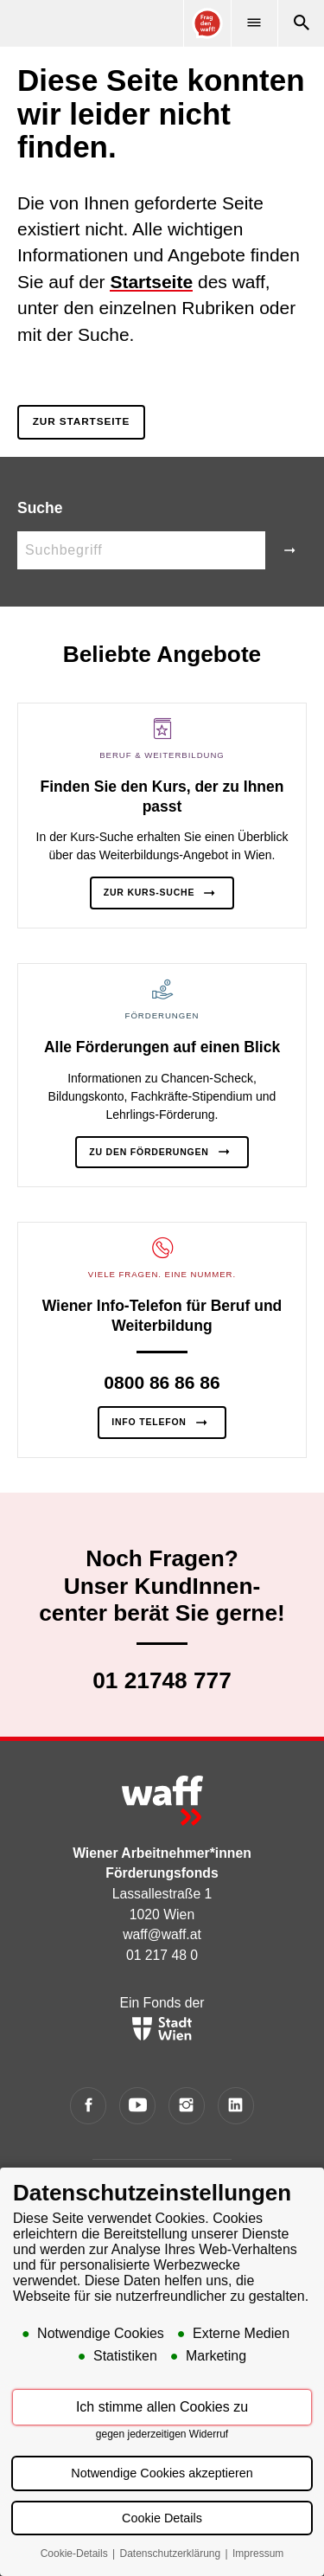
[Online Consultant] (206, 23)
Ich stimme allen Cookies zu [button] (162, 2408)
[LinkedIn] (236, 2105)
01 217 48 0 (162, 1955)
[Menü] (254, 23)
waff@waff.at (162, 1934)
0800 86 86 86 (161, 1382)
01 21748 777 (162, 1680)
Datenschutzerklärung (171, 2554)
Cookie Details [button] (162, 2519)
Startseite (151, 282)
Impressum (257, 2554)
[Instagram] (187, 2105)
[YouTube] (137, 2105)
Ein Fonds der (161, 2017)
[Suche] (300, 23)
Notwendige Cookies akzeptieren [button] (161, 2474)
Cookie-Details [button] (76, 2554)
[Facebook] (88, 2105)
